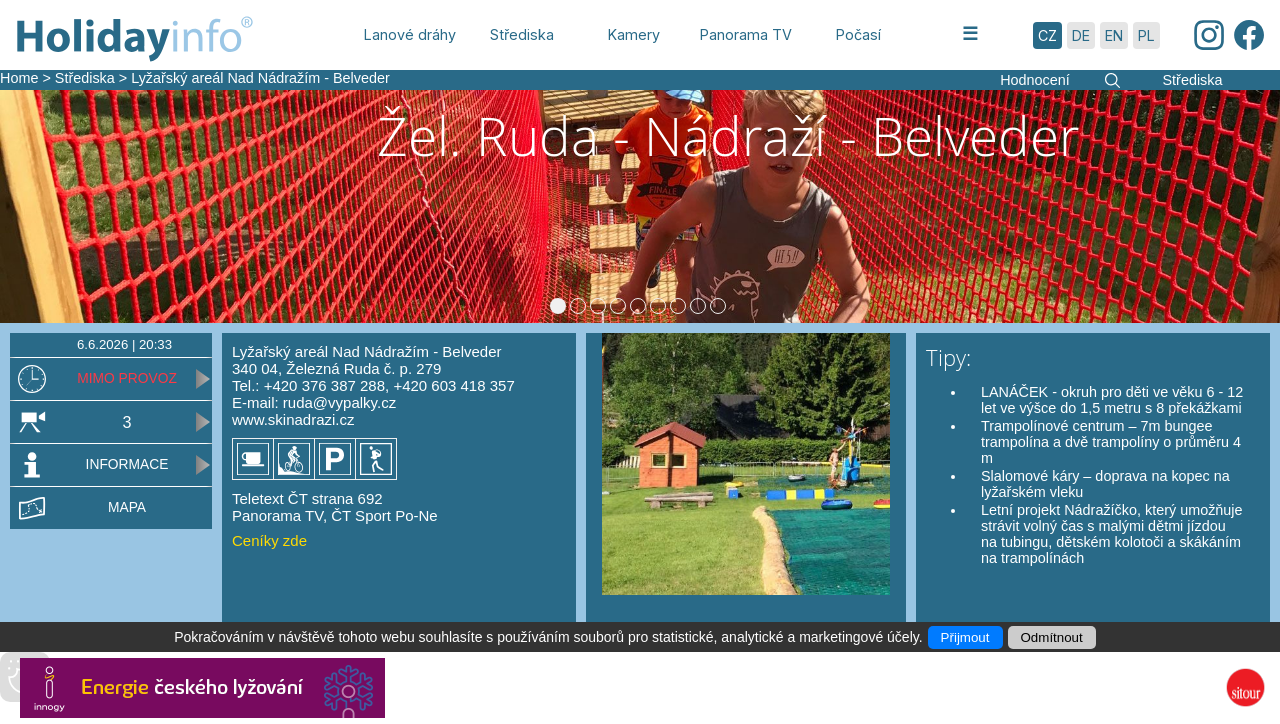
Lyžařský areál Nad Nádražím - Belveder (260, 78)
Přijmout (965, 637)
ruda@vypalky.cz (339, 434)
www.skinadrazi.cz (293, 451)
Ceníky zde (269, 572)
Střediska (85, 78)
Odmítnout (1052, 637)
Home (19, 78)
